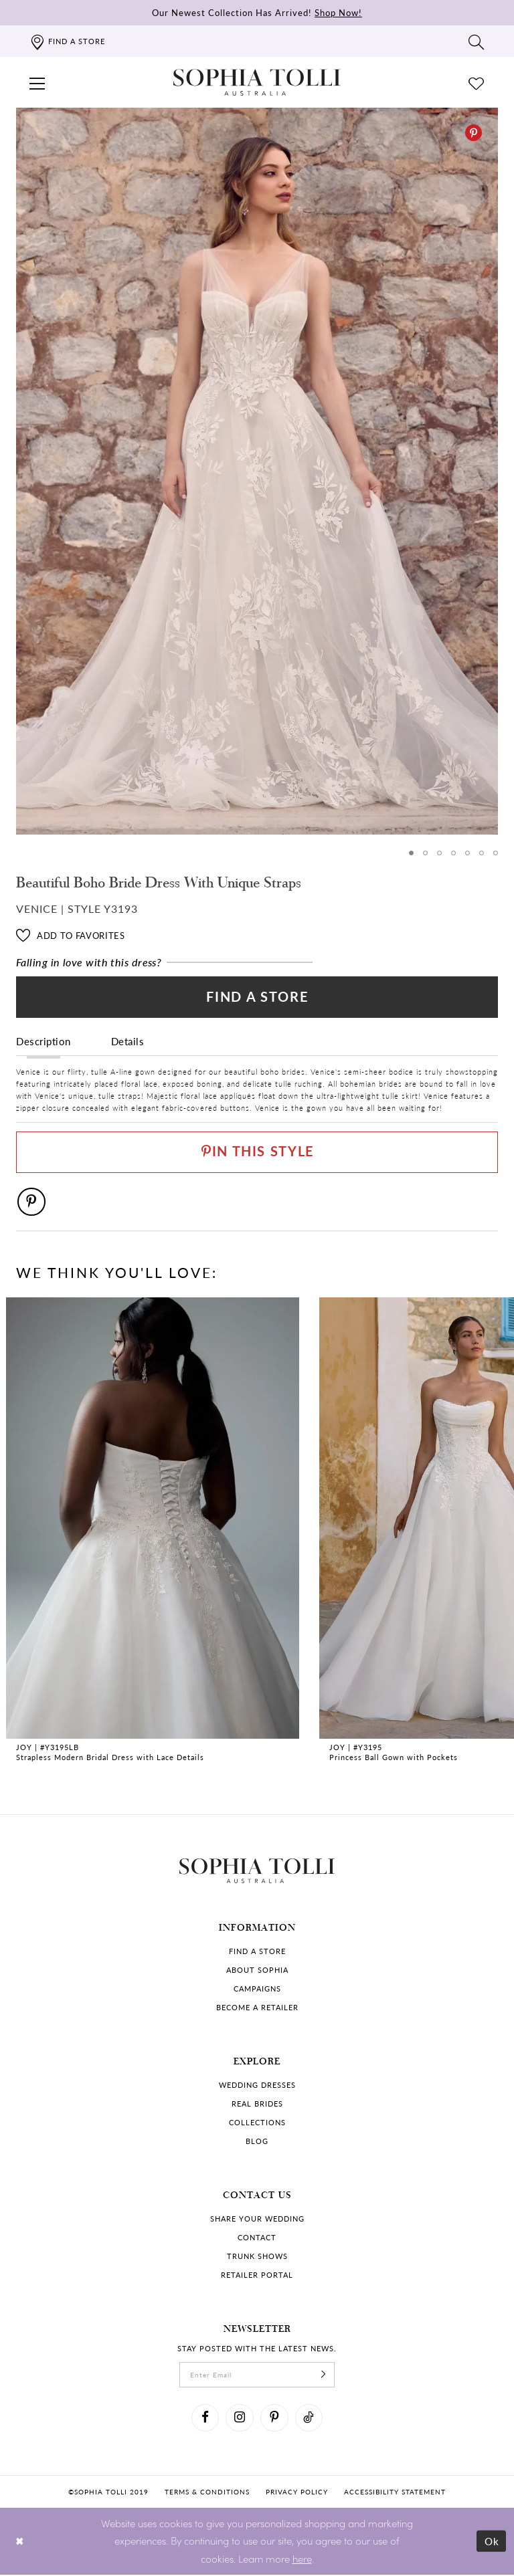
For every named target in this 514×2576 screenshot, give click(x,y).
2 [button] (425, 853)
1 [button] (411, 853)
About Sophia (257, 1970)
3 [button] (439, 853)
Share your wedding (257, 2219)
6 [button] (481, 853)
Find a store (257, 1952)
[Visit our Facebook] (205, 2419)
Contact (257, 2238)
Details (128, 1041)
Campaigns (257, 1989)
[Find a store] (67, 41)
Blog (257, 2142)
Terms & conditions (207, 2493)
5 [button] (467, 853)
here (302, 2560)
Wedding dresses (257, 2085)
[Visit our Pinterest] (274, 2419)
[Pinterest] (473, 133)
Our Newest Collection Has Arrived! (257, 12)
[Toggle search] (476, 41)
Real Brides (257, 2104)
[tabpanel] (257, 471)
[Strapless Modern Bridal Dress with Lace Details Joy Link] (152, 1532)
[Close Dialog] (19, 2542)
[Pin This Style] (257, 1153)
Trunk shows (257, 2257)
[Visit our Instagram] (240, 2419)
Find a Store (257, 997)
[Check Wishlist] (476, 82)
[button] (37, 82)
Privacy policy (297, 2493)
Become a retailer (257, 2008)
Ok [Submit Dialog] (492, 2542)
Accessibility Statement (395, 2493)
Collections (257, 2123)
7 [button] (495, 853)
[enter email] (257, 2375)
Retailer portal (257, 2275)
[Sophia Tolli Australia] (257, 82)
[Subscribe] (324, 2375)
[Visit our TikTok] (309, 2419)
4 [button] (453, 853)
